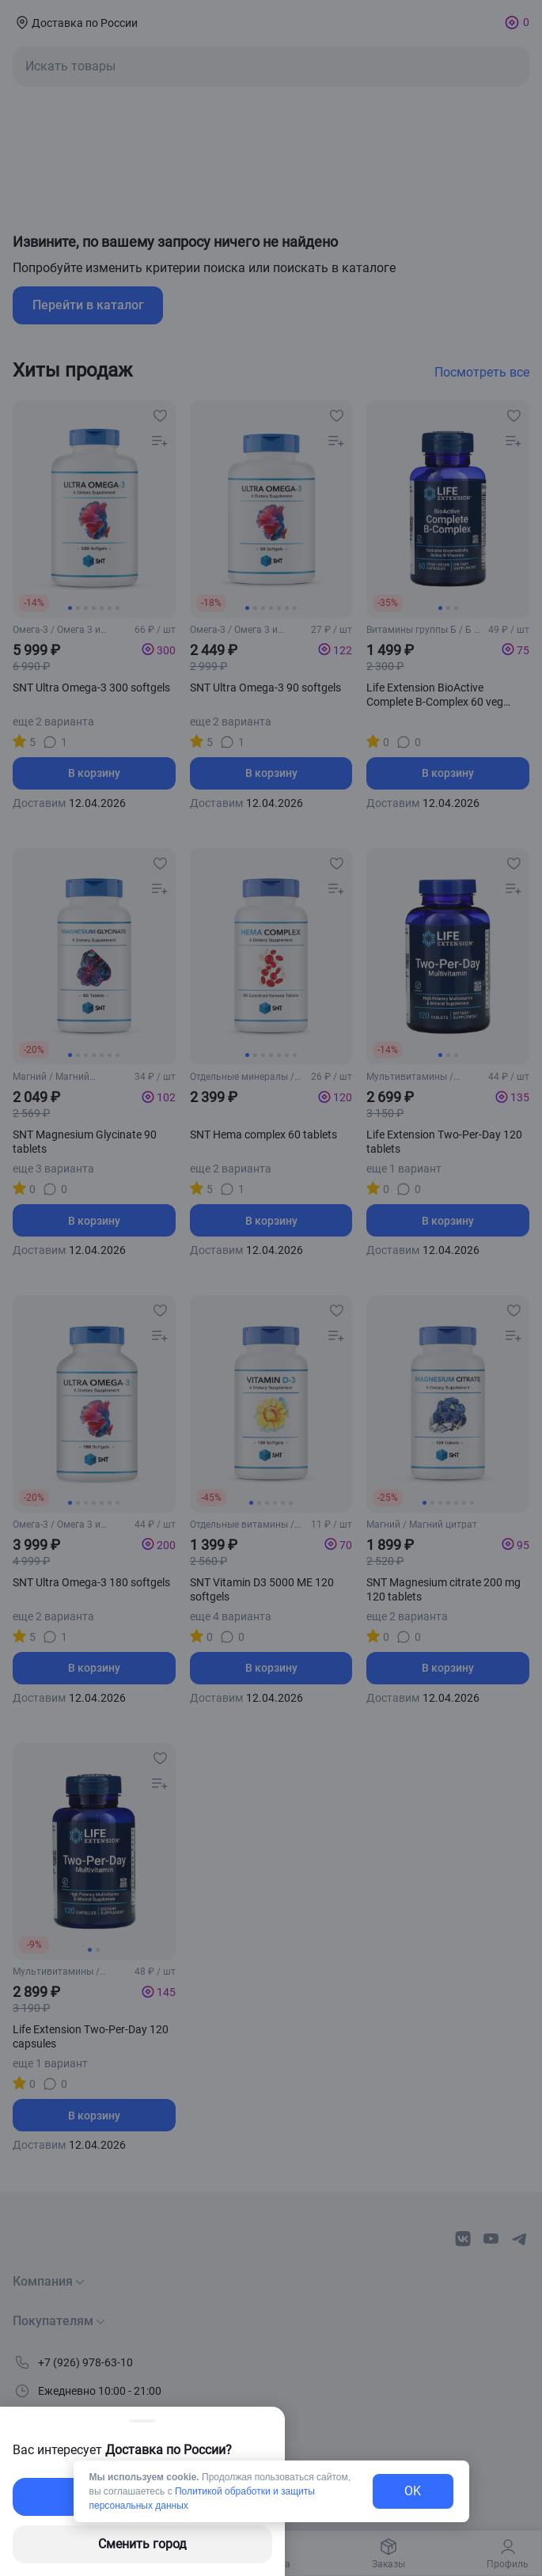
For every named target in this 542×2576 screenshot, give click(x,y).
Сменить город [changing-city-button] (142, 2543)
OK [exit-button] (412, 2490)
